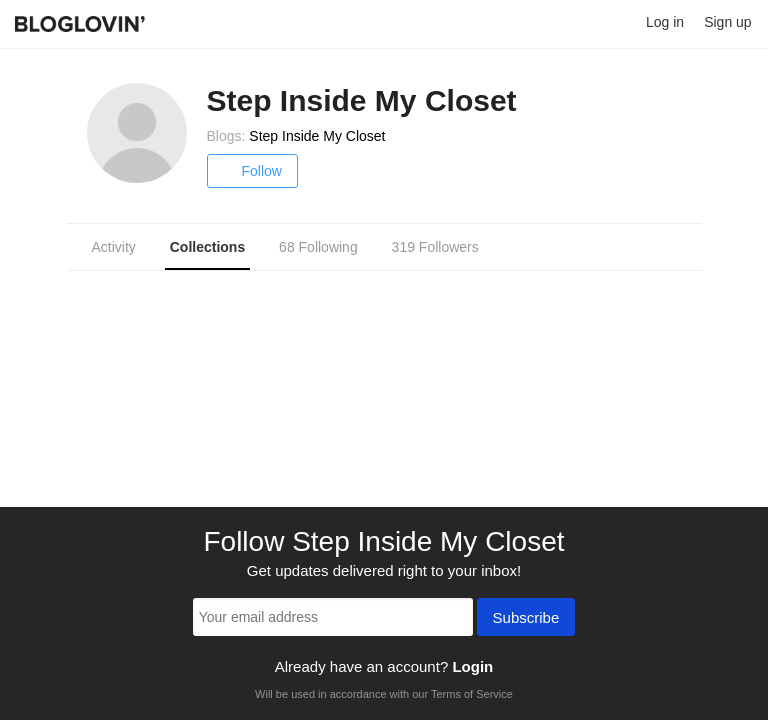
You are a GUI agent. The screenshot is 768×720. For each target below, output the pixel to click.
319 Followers (435, 247)
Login (472, 666)
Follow (252, 171)
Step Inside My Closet (317, 136)
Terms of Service (472, 694)
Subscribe (526, 619)
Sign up (727, 22)
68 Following (318, 247)
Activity (114, 247)
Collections (207, 247)
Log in (665, 22)
